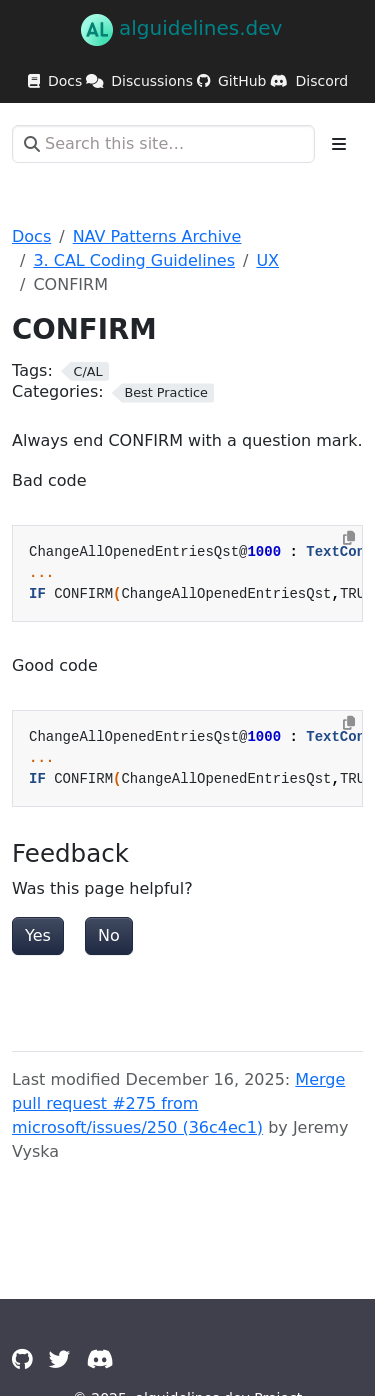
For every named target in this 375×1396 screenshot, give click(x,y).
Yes (38, 935)
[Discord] (100, 1359)
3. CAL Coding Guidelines (134, 260)
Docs (31, 236)
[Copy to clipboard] (349, 538)
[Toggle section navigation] (339, 144)
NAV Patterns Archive (157, 236)
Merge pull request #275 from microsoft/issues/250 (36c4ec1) (178, 1103)
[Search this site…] (163, 144)
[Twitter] (60, 1359)
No (109, 935)
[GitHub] (22, 1359)
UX (267, 260)
